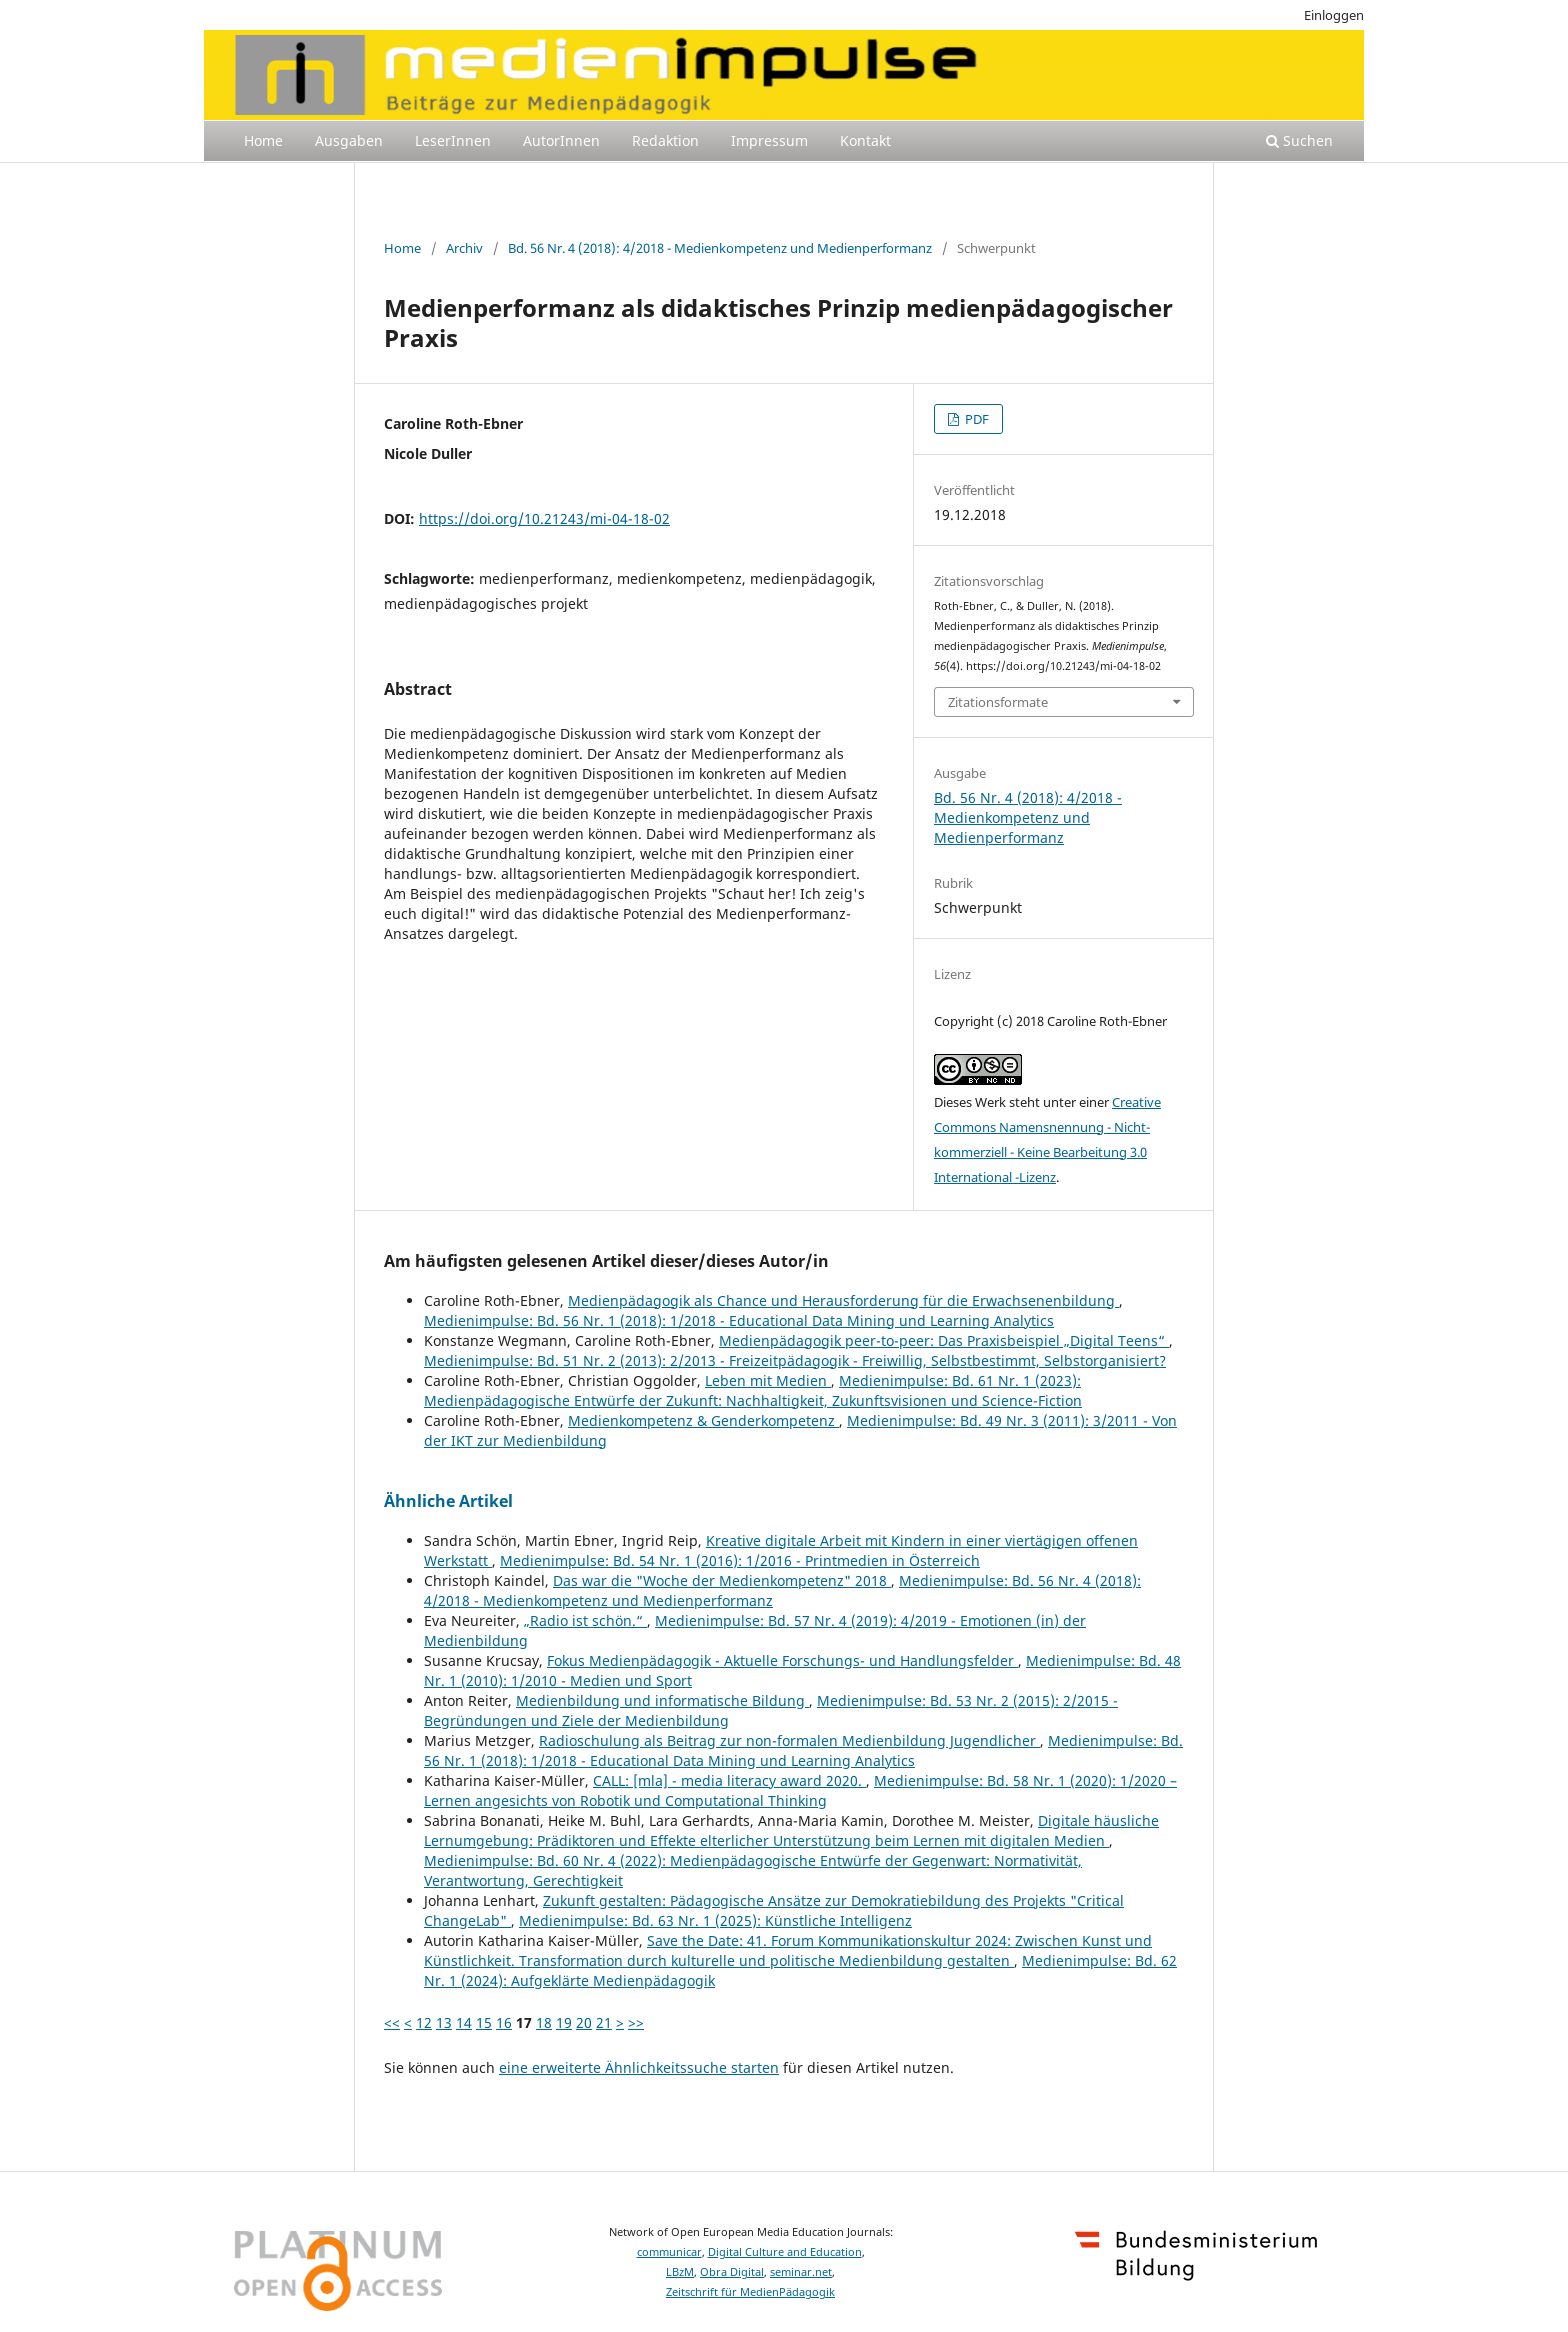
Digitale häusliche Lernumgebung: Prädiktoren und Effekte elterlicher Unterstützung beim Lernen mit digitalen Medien (791, 1830)
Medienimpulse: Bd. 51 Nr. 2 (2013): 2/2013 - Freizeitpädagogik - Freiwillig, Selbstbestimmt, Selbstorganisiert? (795, 1360)
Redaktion (665, 140)
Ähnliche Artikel (448, 1501)
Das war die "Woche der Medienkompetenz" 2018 (722, 1580)
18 (544, 2022)
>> (636, 2022)
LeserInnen (453, 140)
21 (604, 2022)
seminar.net (801, 2272)
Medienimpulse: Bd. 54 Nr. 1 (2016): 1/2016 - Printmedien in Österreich (740, 1560)
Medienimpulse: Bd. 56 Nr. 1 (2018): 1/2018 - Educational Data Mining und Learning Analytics (739, 1320)
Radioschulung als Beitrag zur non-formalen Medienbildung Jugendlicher (789, 1740)
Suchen (1299, 140)
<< (392, 2022)
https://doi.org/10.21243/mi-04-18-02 (544, 518)
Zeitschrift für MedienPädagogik (750, 2292)
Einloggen (1334, 15)
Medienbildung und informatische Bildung (662, 1700)
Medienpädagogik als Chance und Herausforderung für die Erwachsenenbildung (843, 1300)
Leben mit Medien (768, 1380)
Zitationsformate (998, 702)
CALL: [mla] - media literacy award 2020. (729, 1780)
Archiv (464, 248)
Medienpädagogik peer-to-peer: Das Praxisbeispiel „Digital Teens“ (944, 1340)
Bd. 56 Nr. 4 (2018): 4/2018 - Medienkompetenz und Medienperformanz (720, 248)
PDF (975, 419)
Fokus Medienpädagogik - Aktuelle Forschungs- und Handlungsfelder (782, 1660)
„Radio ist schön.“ (585, 1620)
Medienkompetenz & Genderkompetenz (703, 1420)
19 (564, 2022)
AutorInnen (561, 140)
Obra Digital (732, 2272)
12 (424, 2022)
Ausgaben (349, 140)
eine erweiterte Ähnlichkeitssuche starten (639, 2067)
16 (504, 2022)
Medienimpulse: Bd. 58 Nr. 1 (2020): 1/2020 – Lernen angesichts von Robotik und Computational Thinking (800, 1790)
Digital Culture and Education (785, 2252)
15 (484, 2022)
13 (444, 2022)
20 (584, 2022)
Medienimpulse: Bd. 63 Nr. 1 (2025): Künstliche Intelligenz (715, 1920)
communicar (669, 2252)
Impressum (769, 140)
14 (464, 2022)
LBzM (680, 2272)
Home (263, 140)
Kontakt (865, 140)
